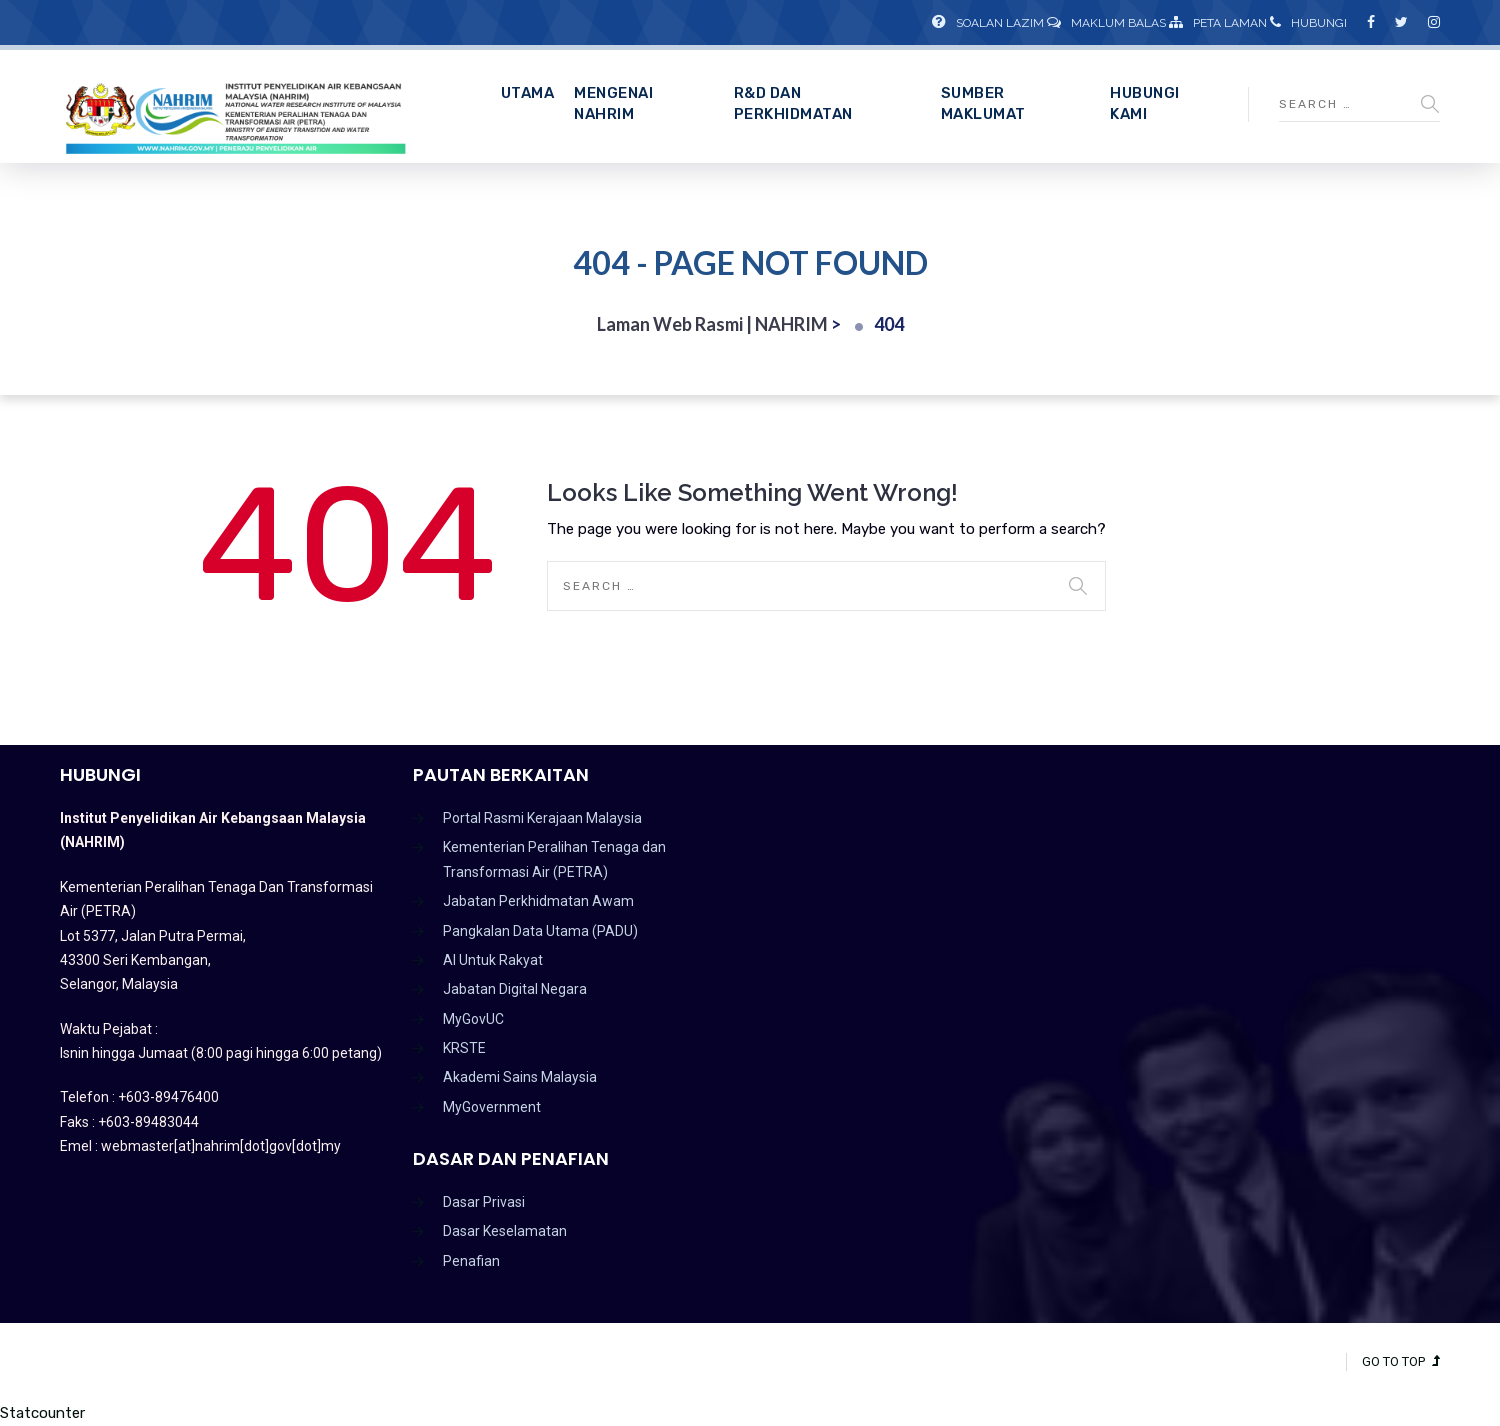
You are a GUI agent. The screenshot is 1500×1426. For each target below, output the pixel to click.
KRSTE (464, 1048)
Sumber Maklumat (983, 103)
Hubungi (1308, 23)
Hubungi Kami (1145, 103)
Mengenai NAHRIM (613, 103)
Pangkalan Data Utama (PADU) (540, 931)
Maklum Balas (1106, 23)
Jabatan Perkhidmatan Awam (538, 901)
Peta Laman (1218, 23)
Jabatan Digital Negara (515, 989)
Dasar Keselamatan (505, 1231)
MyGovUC (473, 1019)
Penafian (471, 1261)
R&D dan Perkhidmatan (793, 103)
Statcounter (42, 1413)
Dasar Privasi (484, 1202)
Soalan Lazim (988, 23)
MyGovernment (492, 1107)
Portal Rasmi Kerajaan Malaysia (542, 818)
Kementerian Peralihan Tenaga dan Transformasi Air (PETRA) (554, 859)
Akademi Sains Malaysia (520, 1077)
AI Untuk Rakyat (493, 960)
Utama (528, 93)
